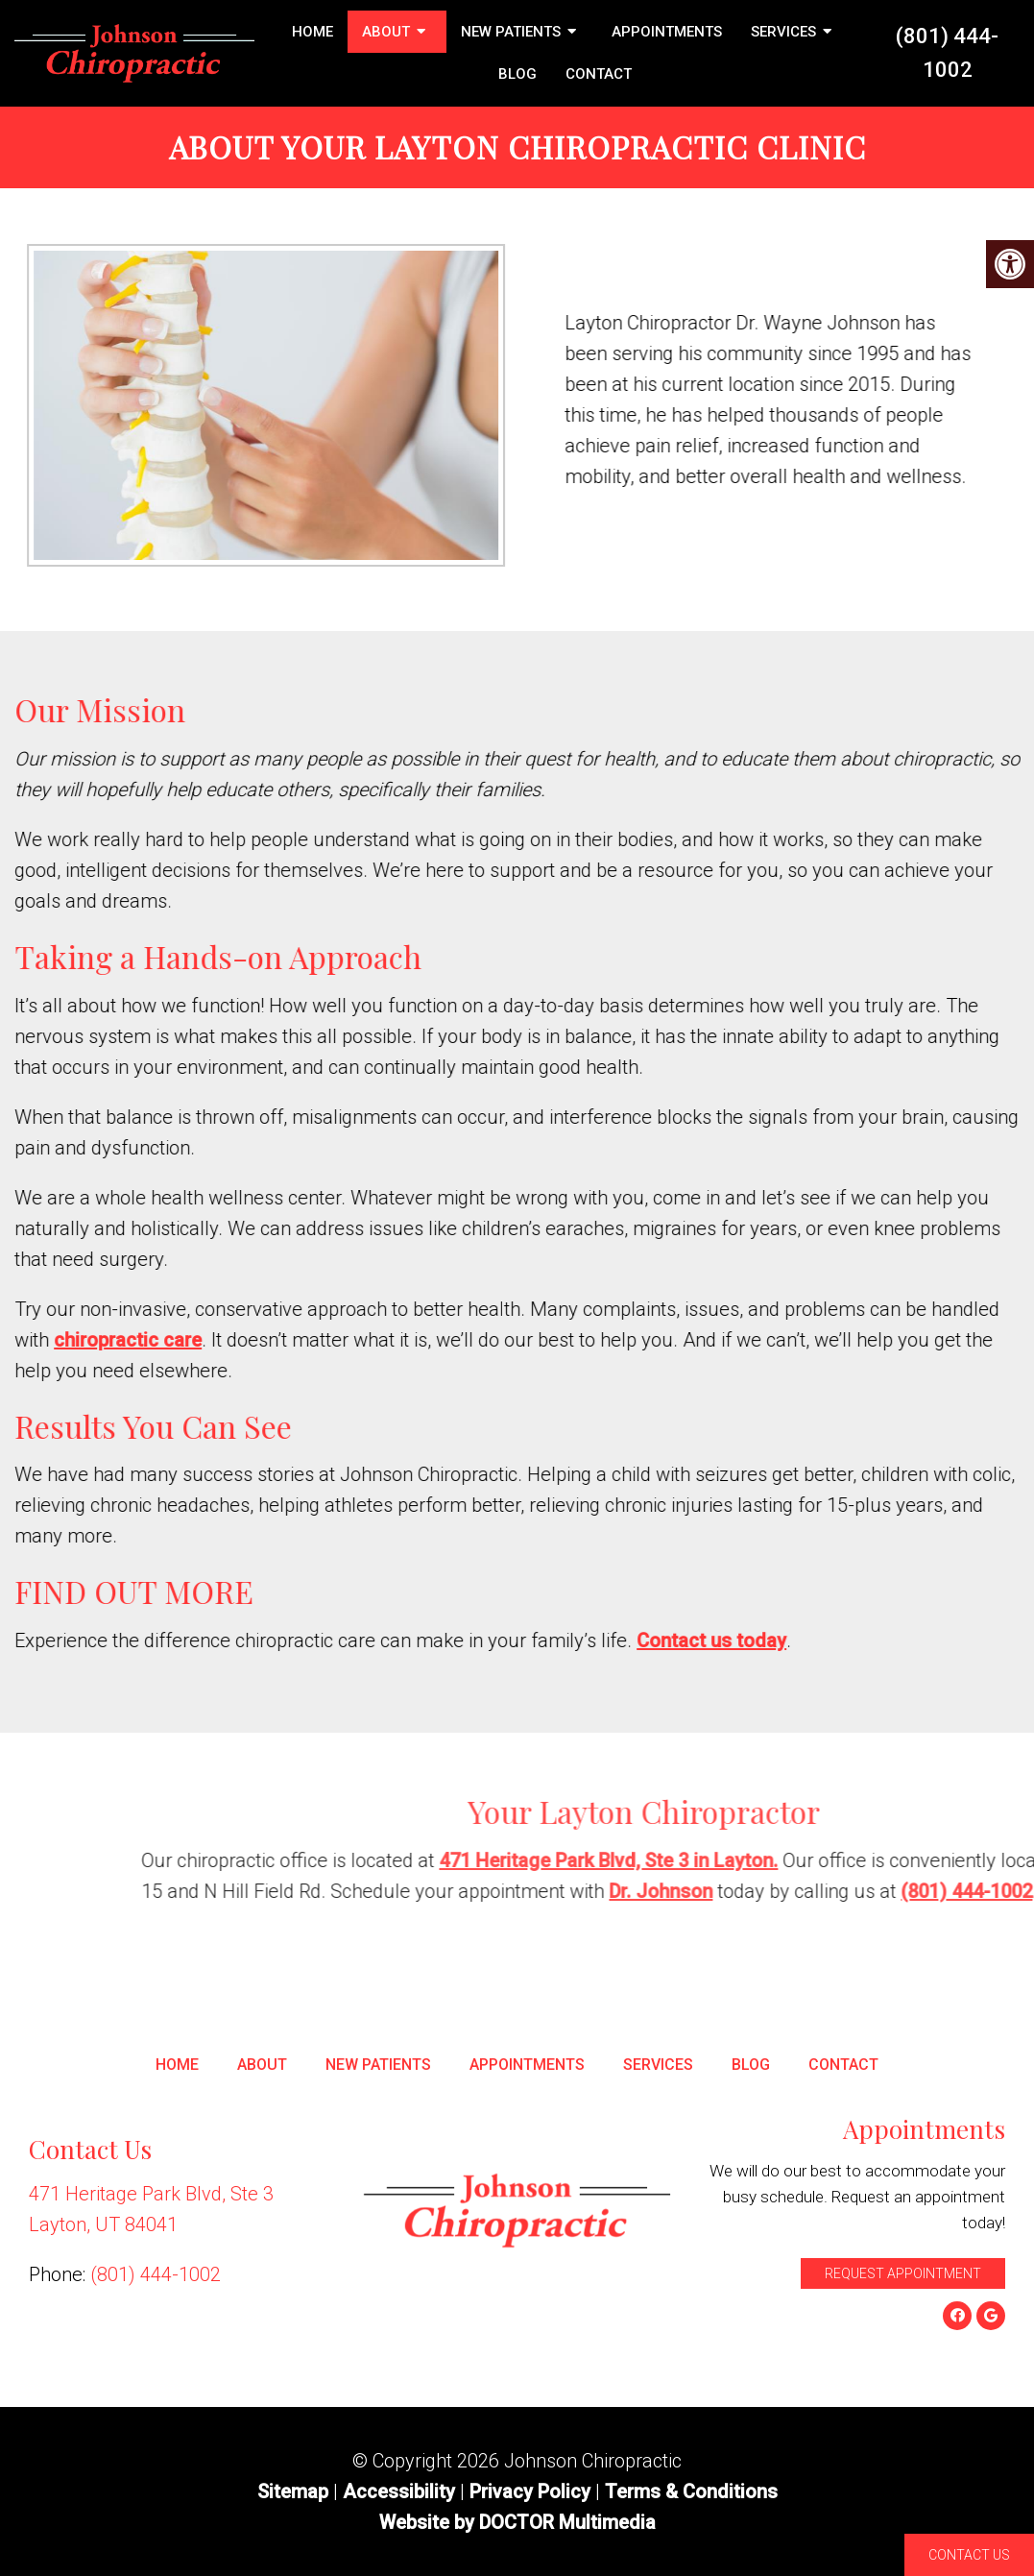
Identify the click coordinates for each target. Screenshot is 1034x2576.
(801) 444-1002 (947, 53)
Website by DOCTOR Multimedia (517, 2522)
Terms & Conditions (691, 2491)
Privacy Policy (532, 2491)
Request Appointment (903, 2273)
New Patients (511, 31)
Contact (598, 74)
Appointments (667, 31)
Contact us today (851, 1640)
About (386, 31)
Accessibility (399, 2491)
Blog (517, 74)
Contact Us (969, 2555)
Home (312, 31)
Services (783, 31)
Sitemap (292, 2491)
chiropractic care (268, 1339)
